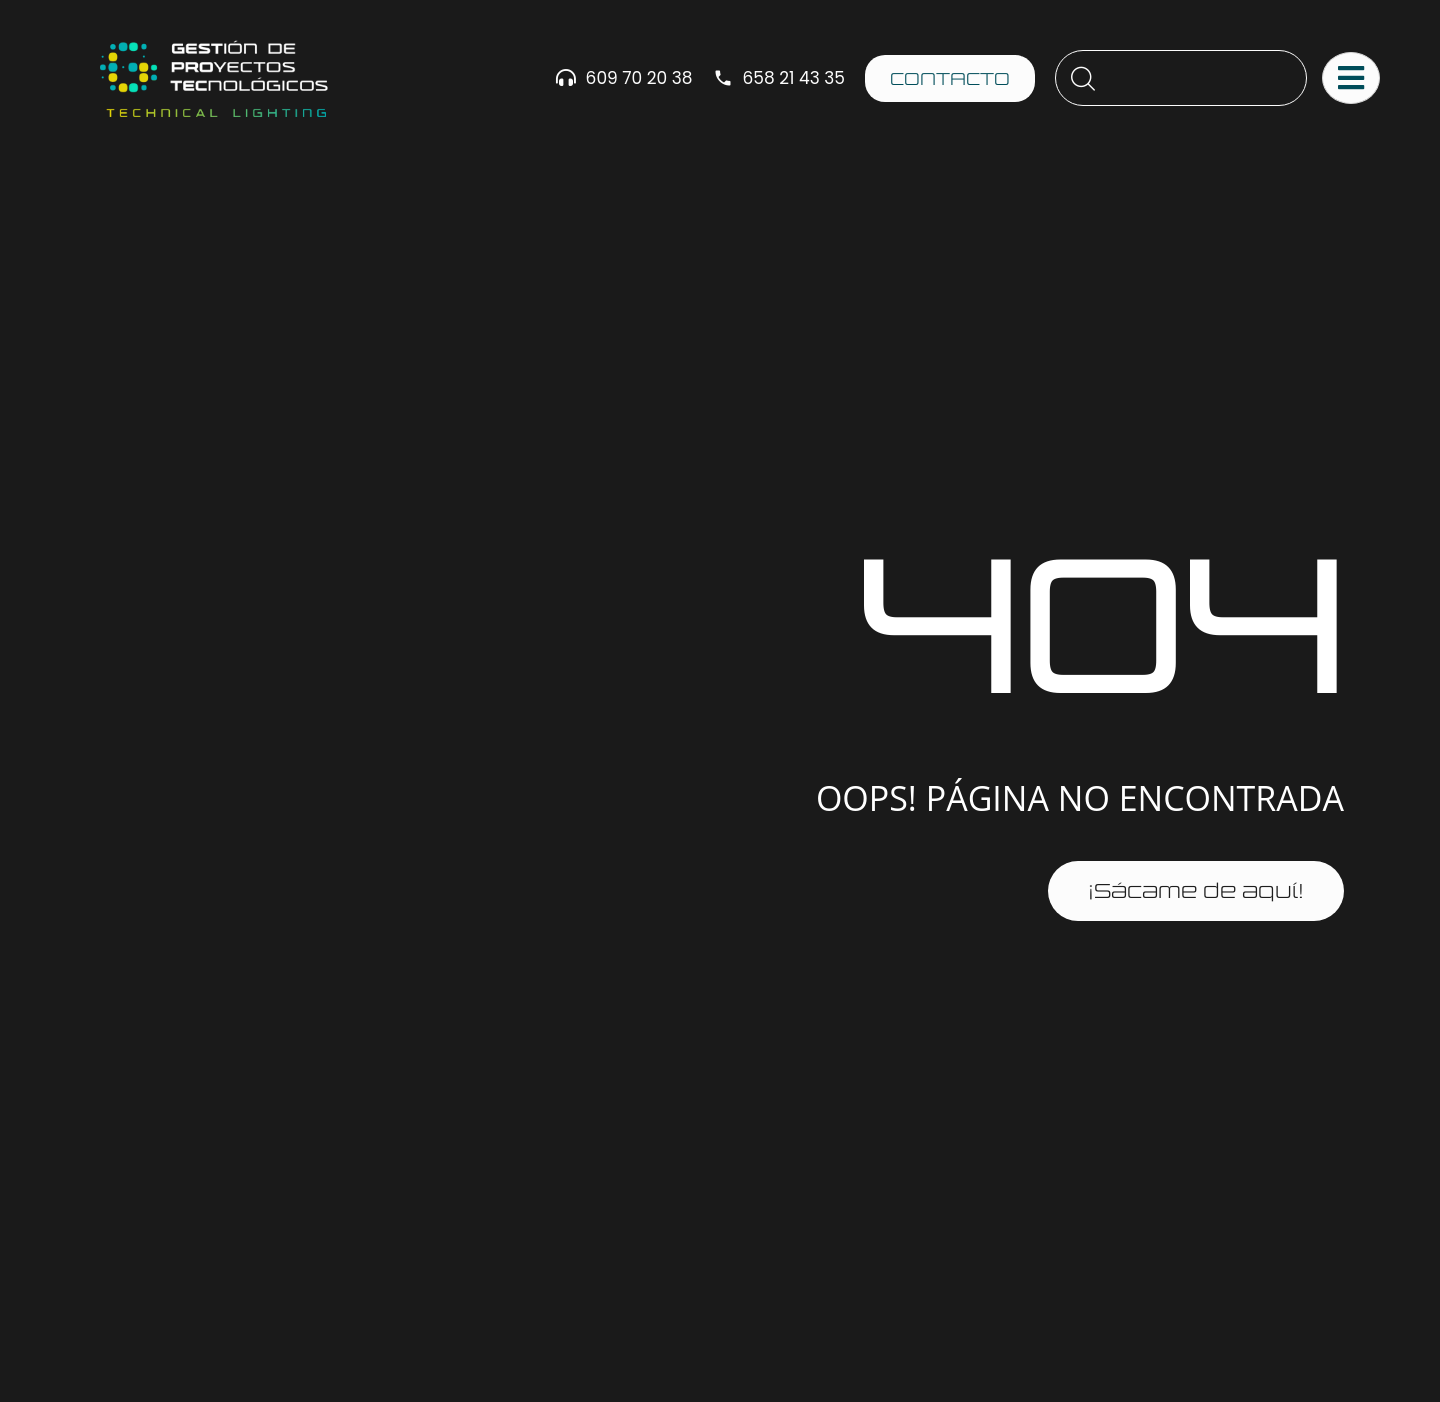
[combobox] (1181, 78)
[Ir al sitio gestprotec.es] (213, 78)
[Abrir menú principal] (1351, 78)
